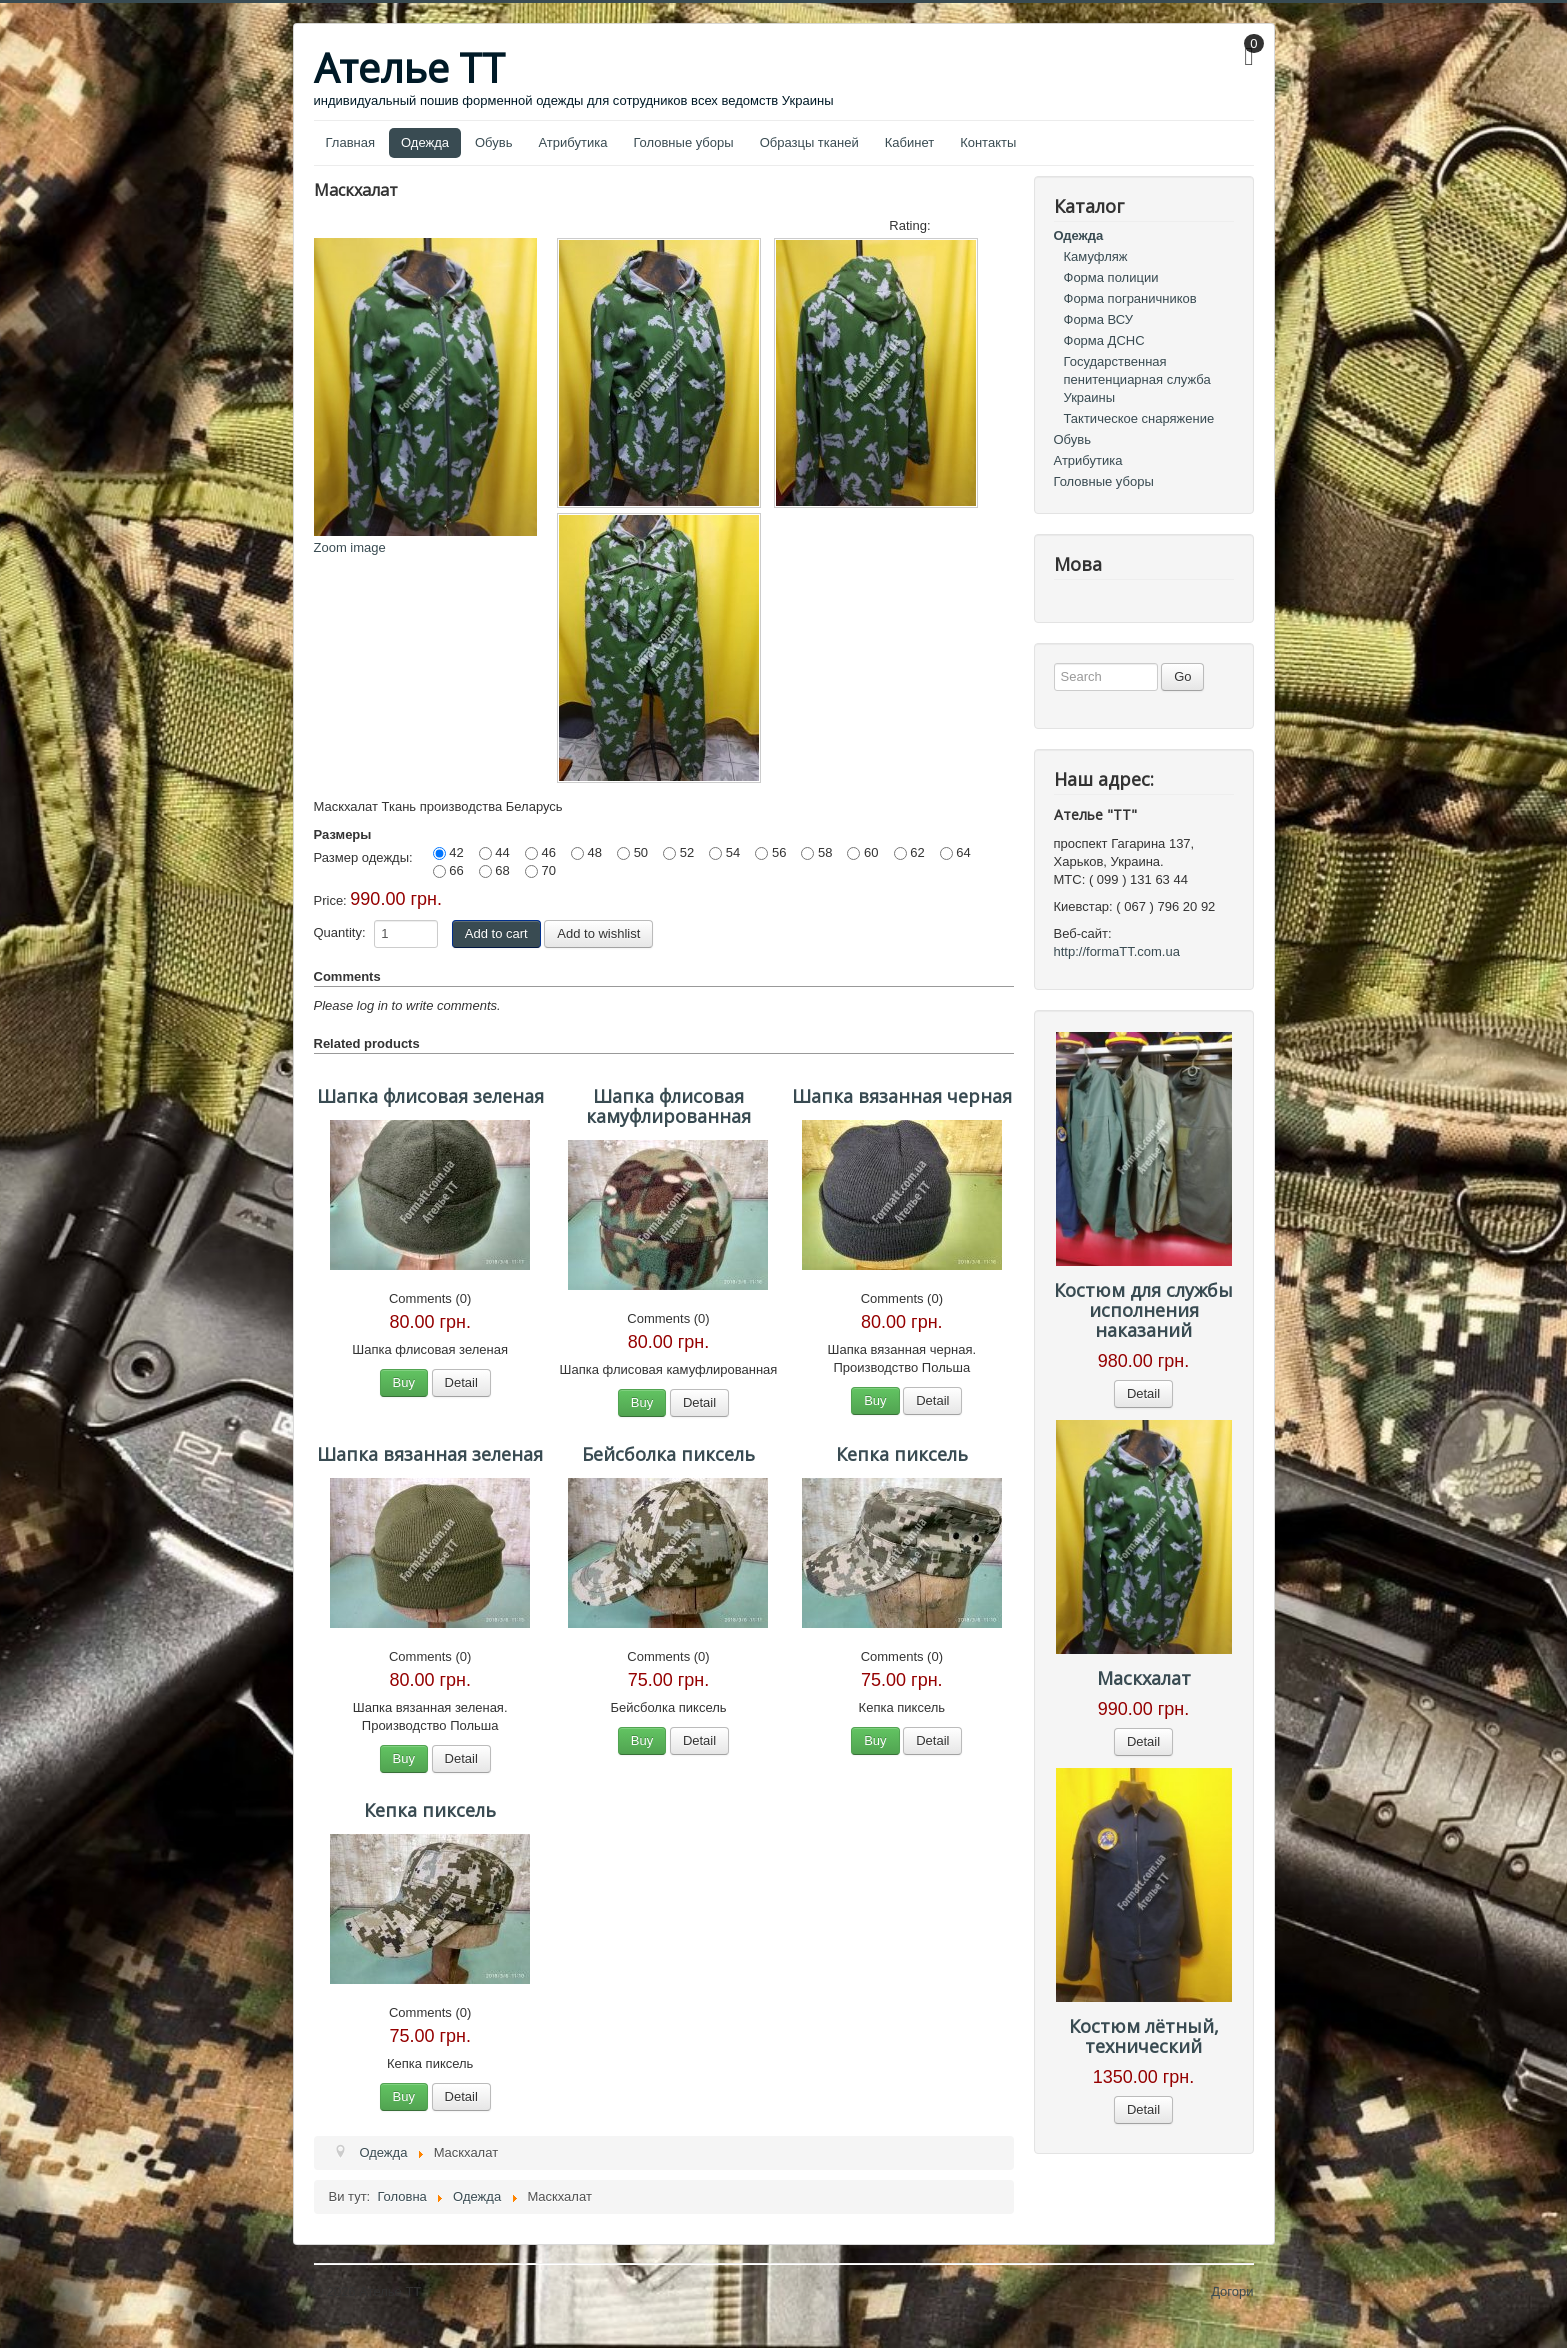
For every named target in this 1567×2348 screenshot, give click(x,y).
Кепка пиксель (902, 1454)
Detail (461, 1382)
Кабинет (909, 142)
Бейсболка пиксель (668, 1454)
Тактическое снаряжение (1139, 418)
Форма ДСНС (1104, 340)
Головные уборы (683, 142)
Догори (1232, 2291)
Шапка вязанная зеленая (430, 1454)
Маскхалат (1144, 1678)
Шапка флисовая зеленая (430, 1096)
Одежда (425, 142)
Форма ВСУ (1099, 319)
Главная (350, 142)
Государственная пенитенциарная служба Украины (1137, 379)
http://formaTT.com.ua (1117, 951)
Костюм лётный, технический (1144, 2036)
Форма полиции (1111, 277)
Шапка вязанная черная (902, 1096)
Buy (404, 1382)
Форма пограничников (1130, 298)
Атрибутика (572, 142)
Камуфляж (1096, 256)
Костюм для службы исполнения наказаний (1143, 1310)
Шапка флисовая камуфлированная (668, 1106)
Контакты (988, 142)
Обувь (493, 142)
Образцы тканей (809, 142)
